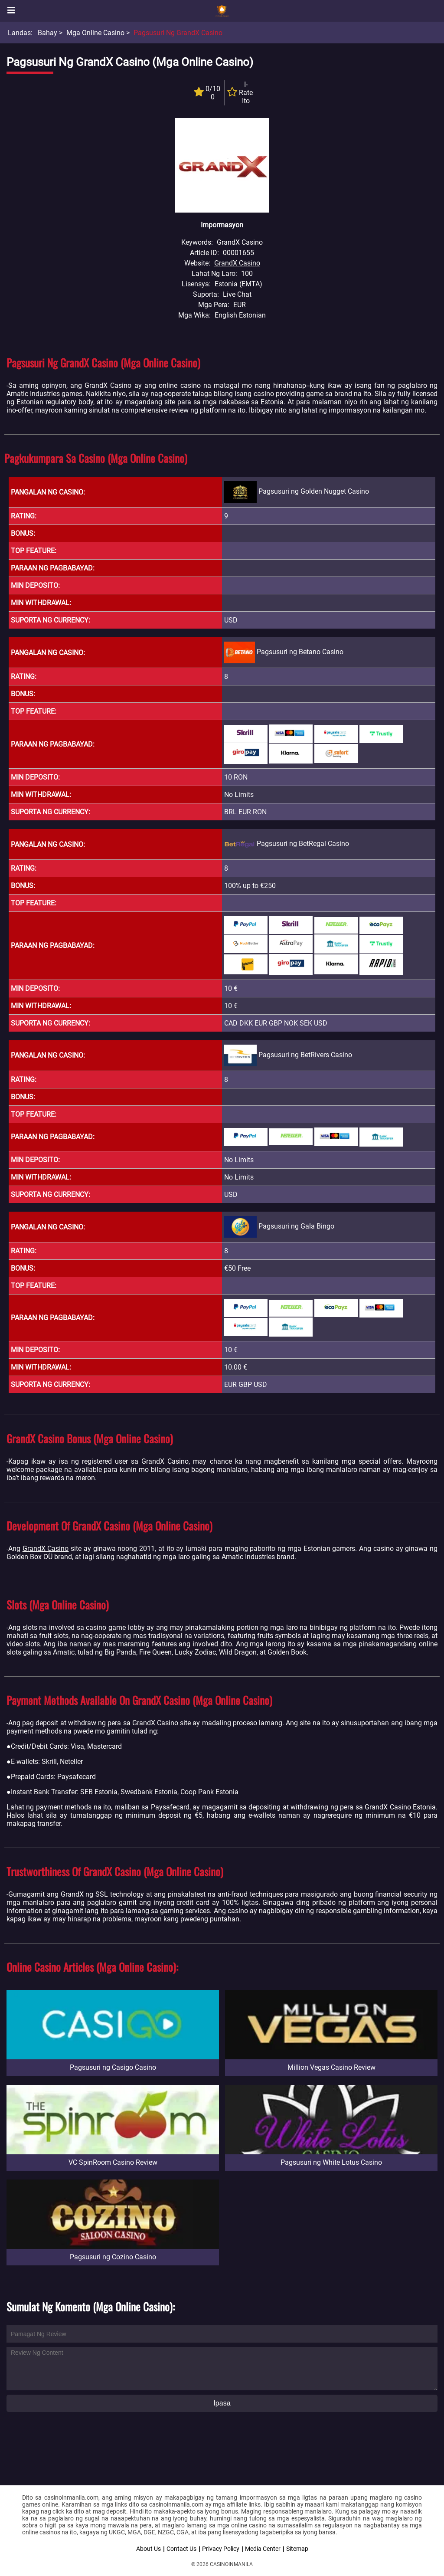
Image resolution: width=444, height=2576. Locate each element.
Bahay (47, 33)
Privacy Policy (220, 2548)
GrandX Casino (237, 263)
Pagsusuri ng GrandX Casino (178, 33)
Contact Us (181, 2548)
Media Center (263, 2548)
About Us (148, 2548)
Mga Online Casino (95, 33)
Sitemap (297, 2548)
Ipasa (221, 2403)
